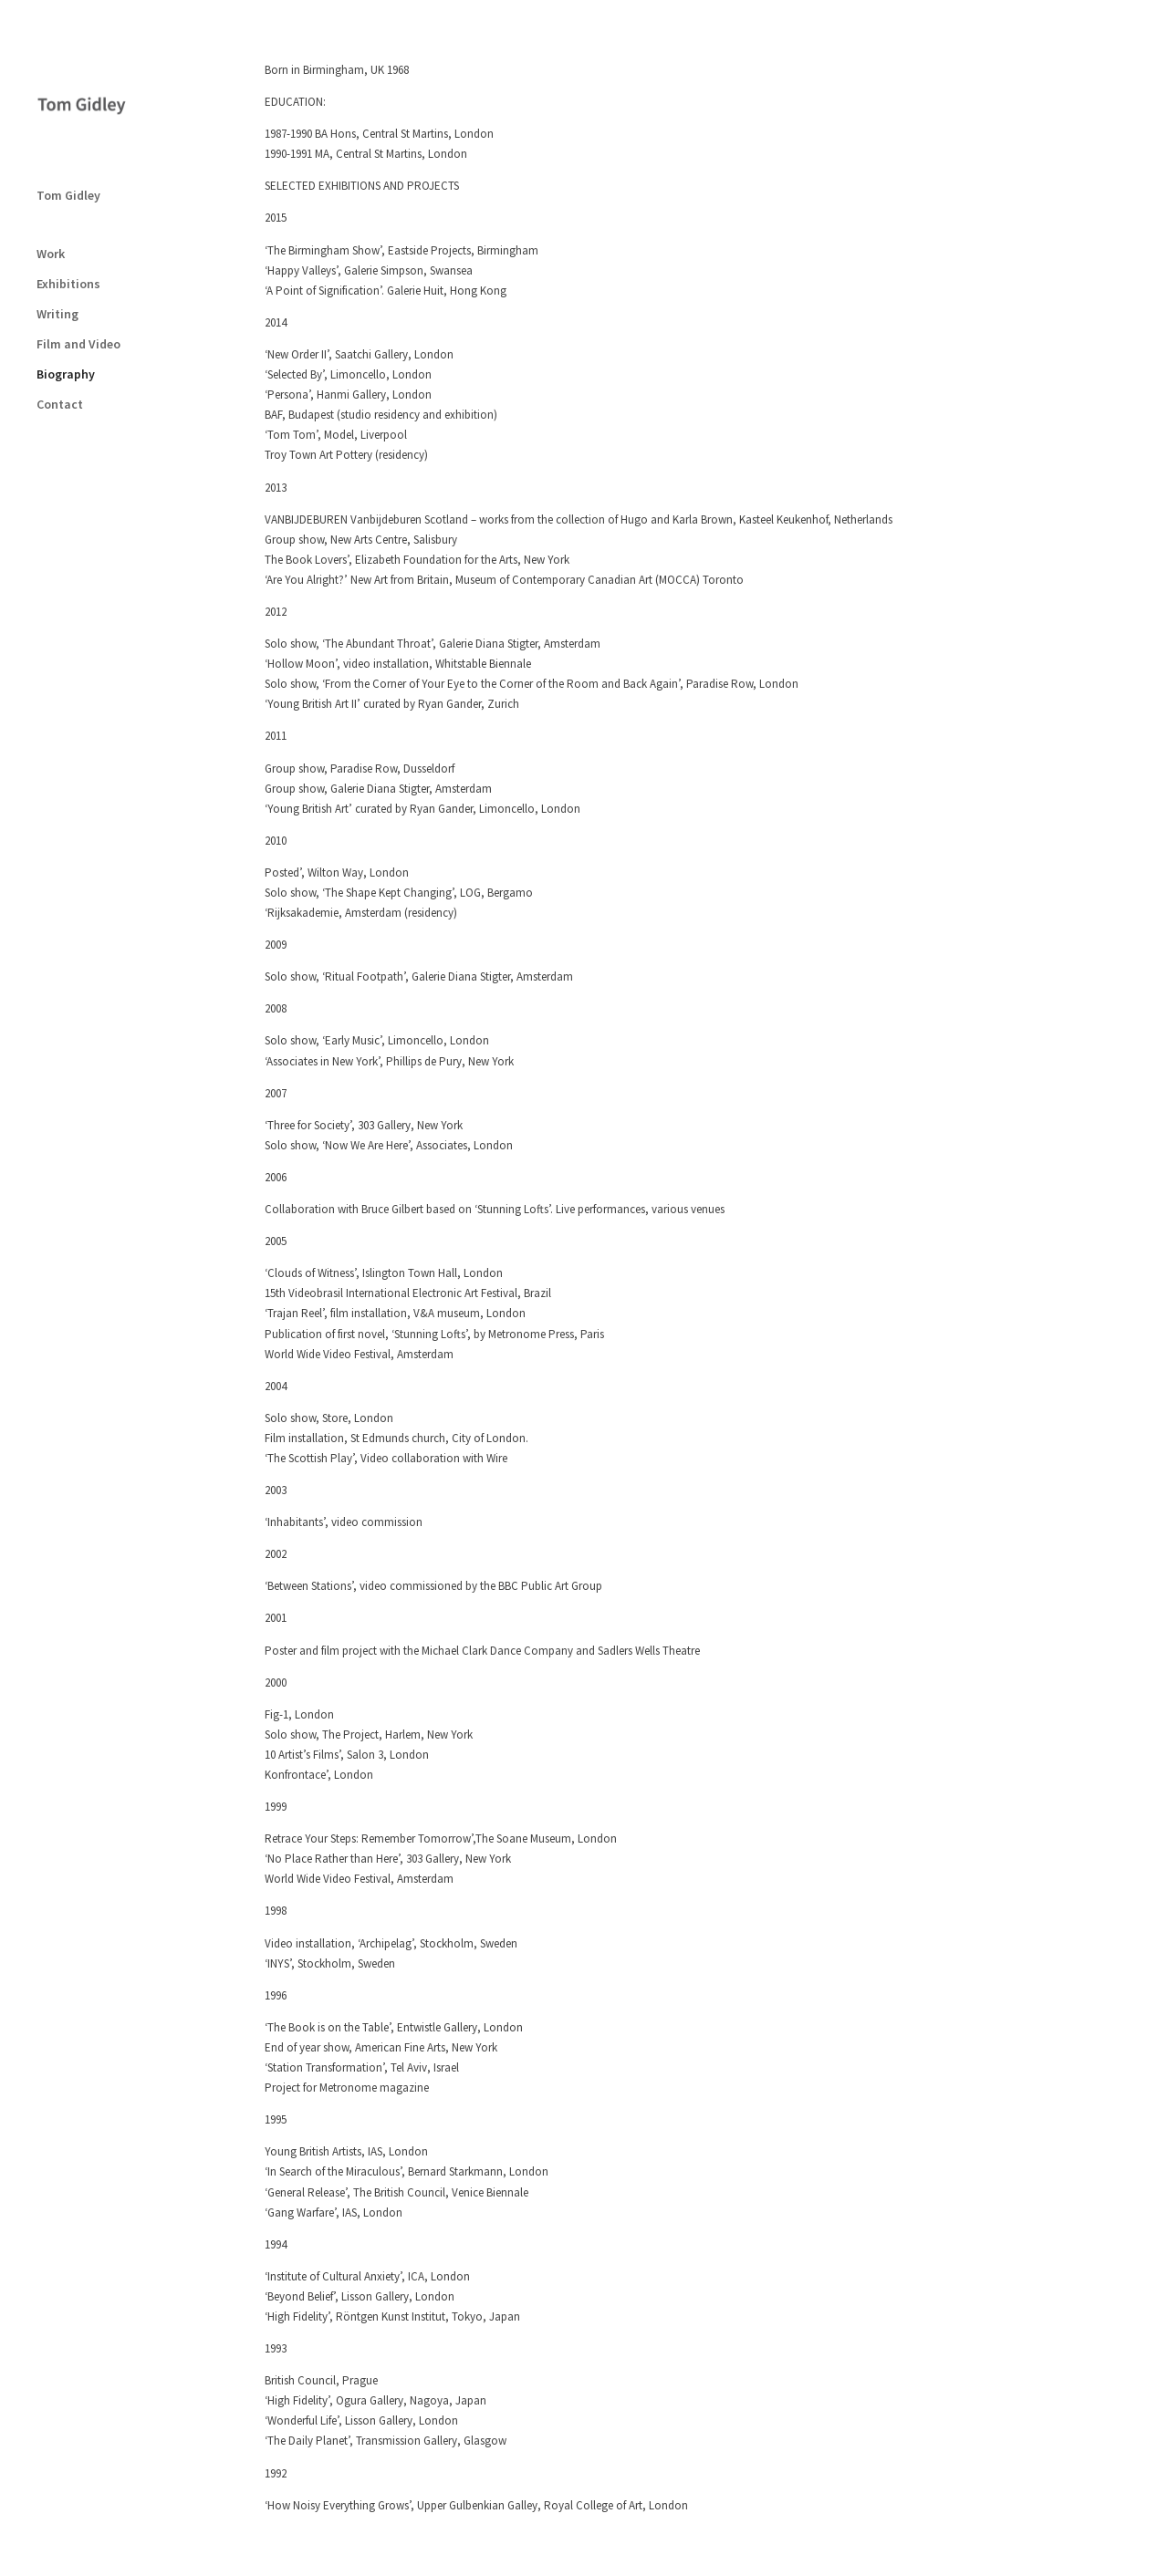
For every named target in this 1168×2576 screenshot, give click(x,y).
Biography (65, 293)
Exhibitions (68, 203)
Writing (57, 233)
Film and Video (78, 263)
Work (50, 173)
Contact (59, 324)
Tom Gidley (68, 115)
